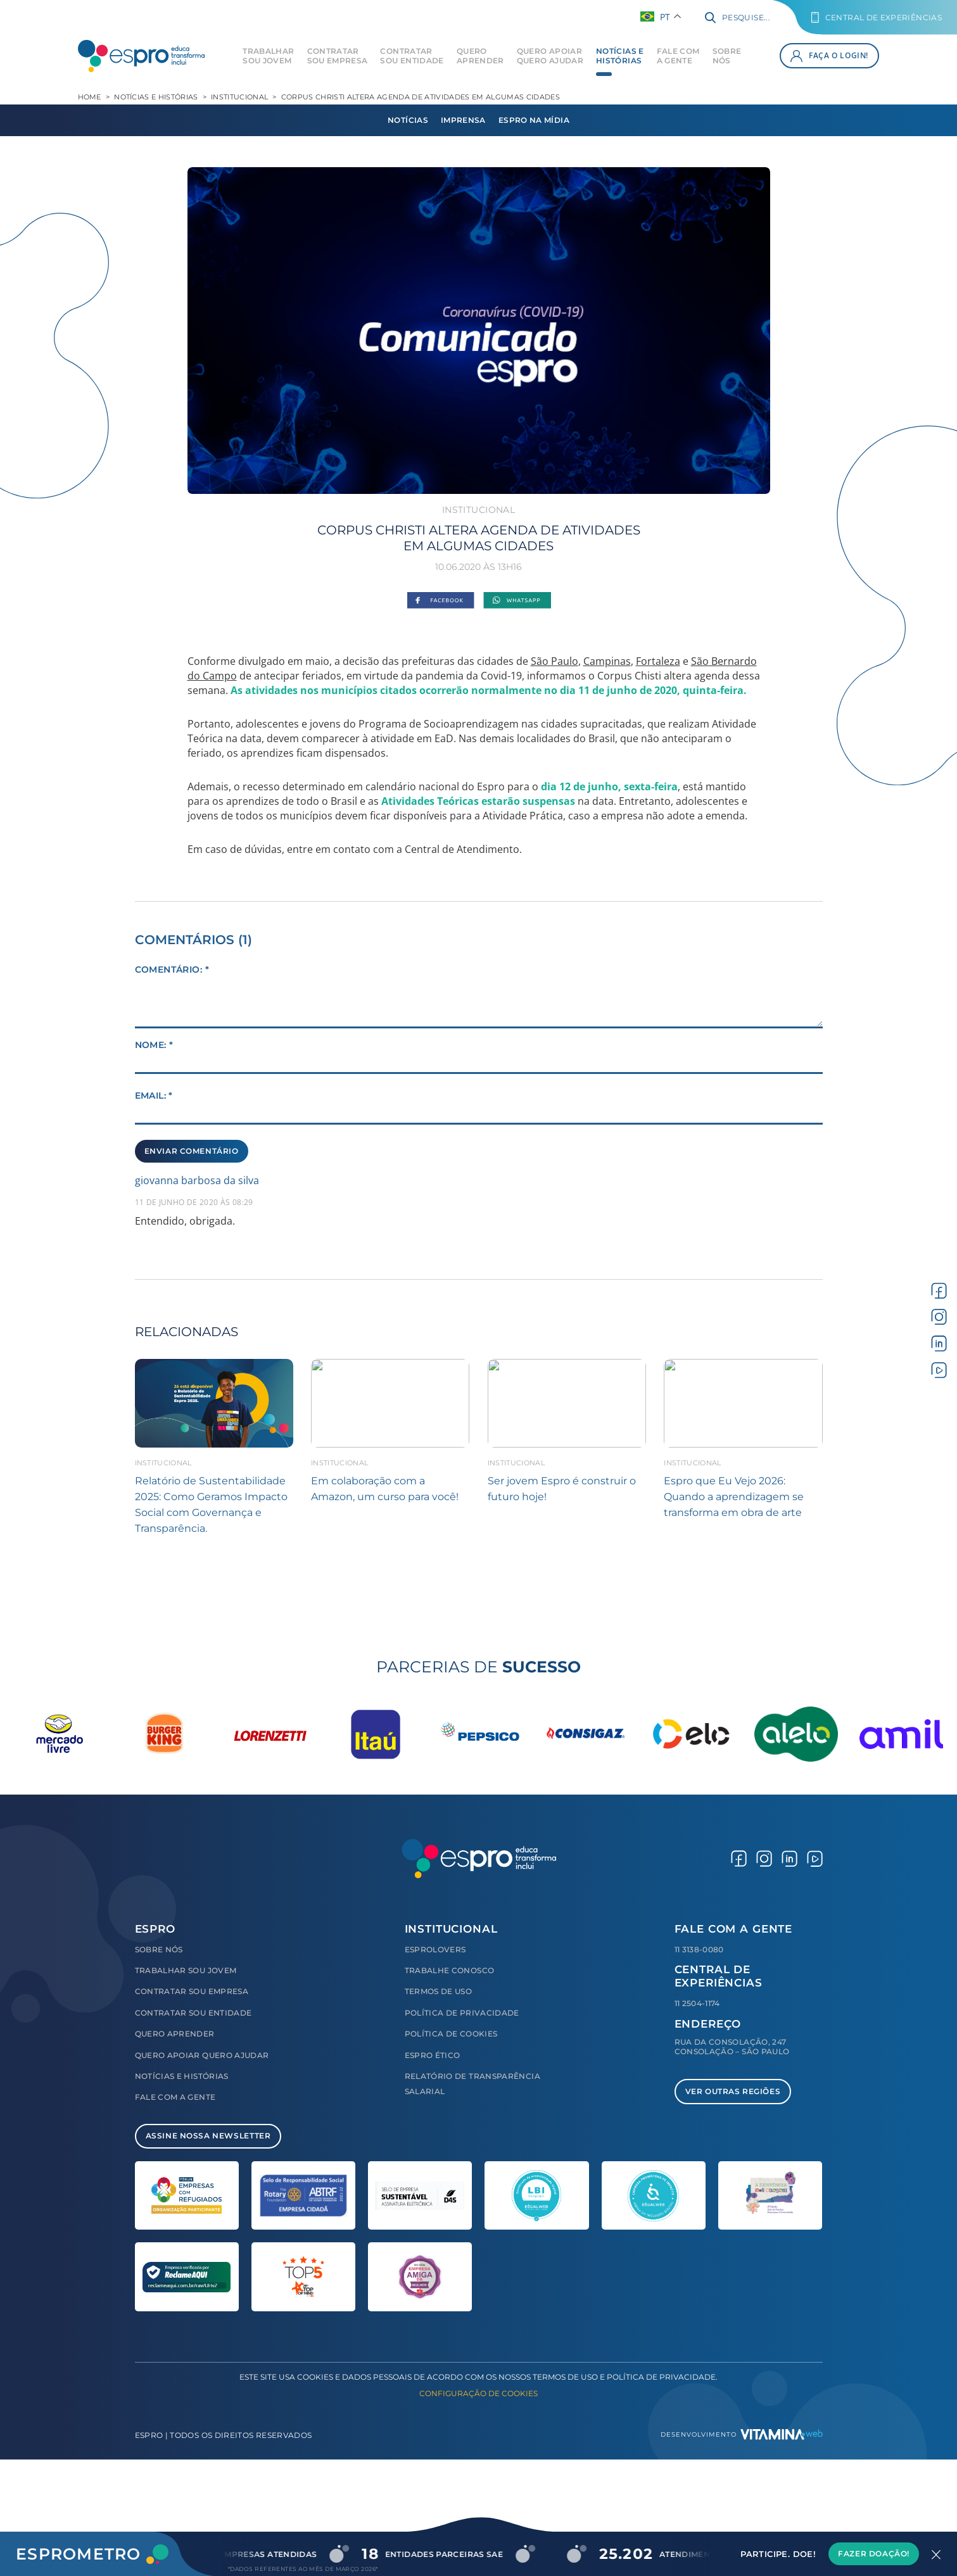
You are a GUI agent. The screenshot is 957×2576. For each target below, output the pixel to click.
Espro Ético (432, 2055)
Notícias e (620, 55)
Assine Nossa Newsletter (208, 2135)
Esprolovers (435, 1949)
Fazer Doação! (873, 2553)
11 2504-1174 (697, 2003)
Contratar (337, 55)
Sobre (727, 55)
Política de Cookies (451, 2033)
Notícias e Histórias (156, 96)
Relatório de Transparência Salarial (472, 2083)
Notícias (408, 120)
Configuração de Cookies (478, 2393)
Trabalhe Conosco (450, 1970)
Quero (480, 55)
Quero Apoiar (550, 55)
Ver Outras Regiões (733, 2091)
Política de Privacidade (462, 2012)
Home (89, 96)
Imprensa (463, 120)
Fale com (678, 55)
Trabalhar (268, 55)
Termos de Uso (438, 1991)
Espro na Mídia (533, 120)
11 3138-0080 (699, 1949)
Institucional (239, 96)
